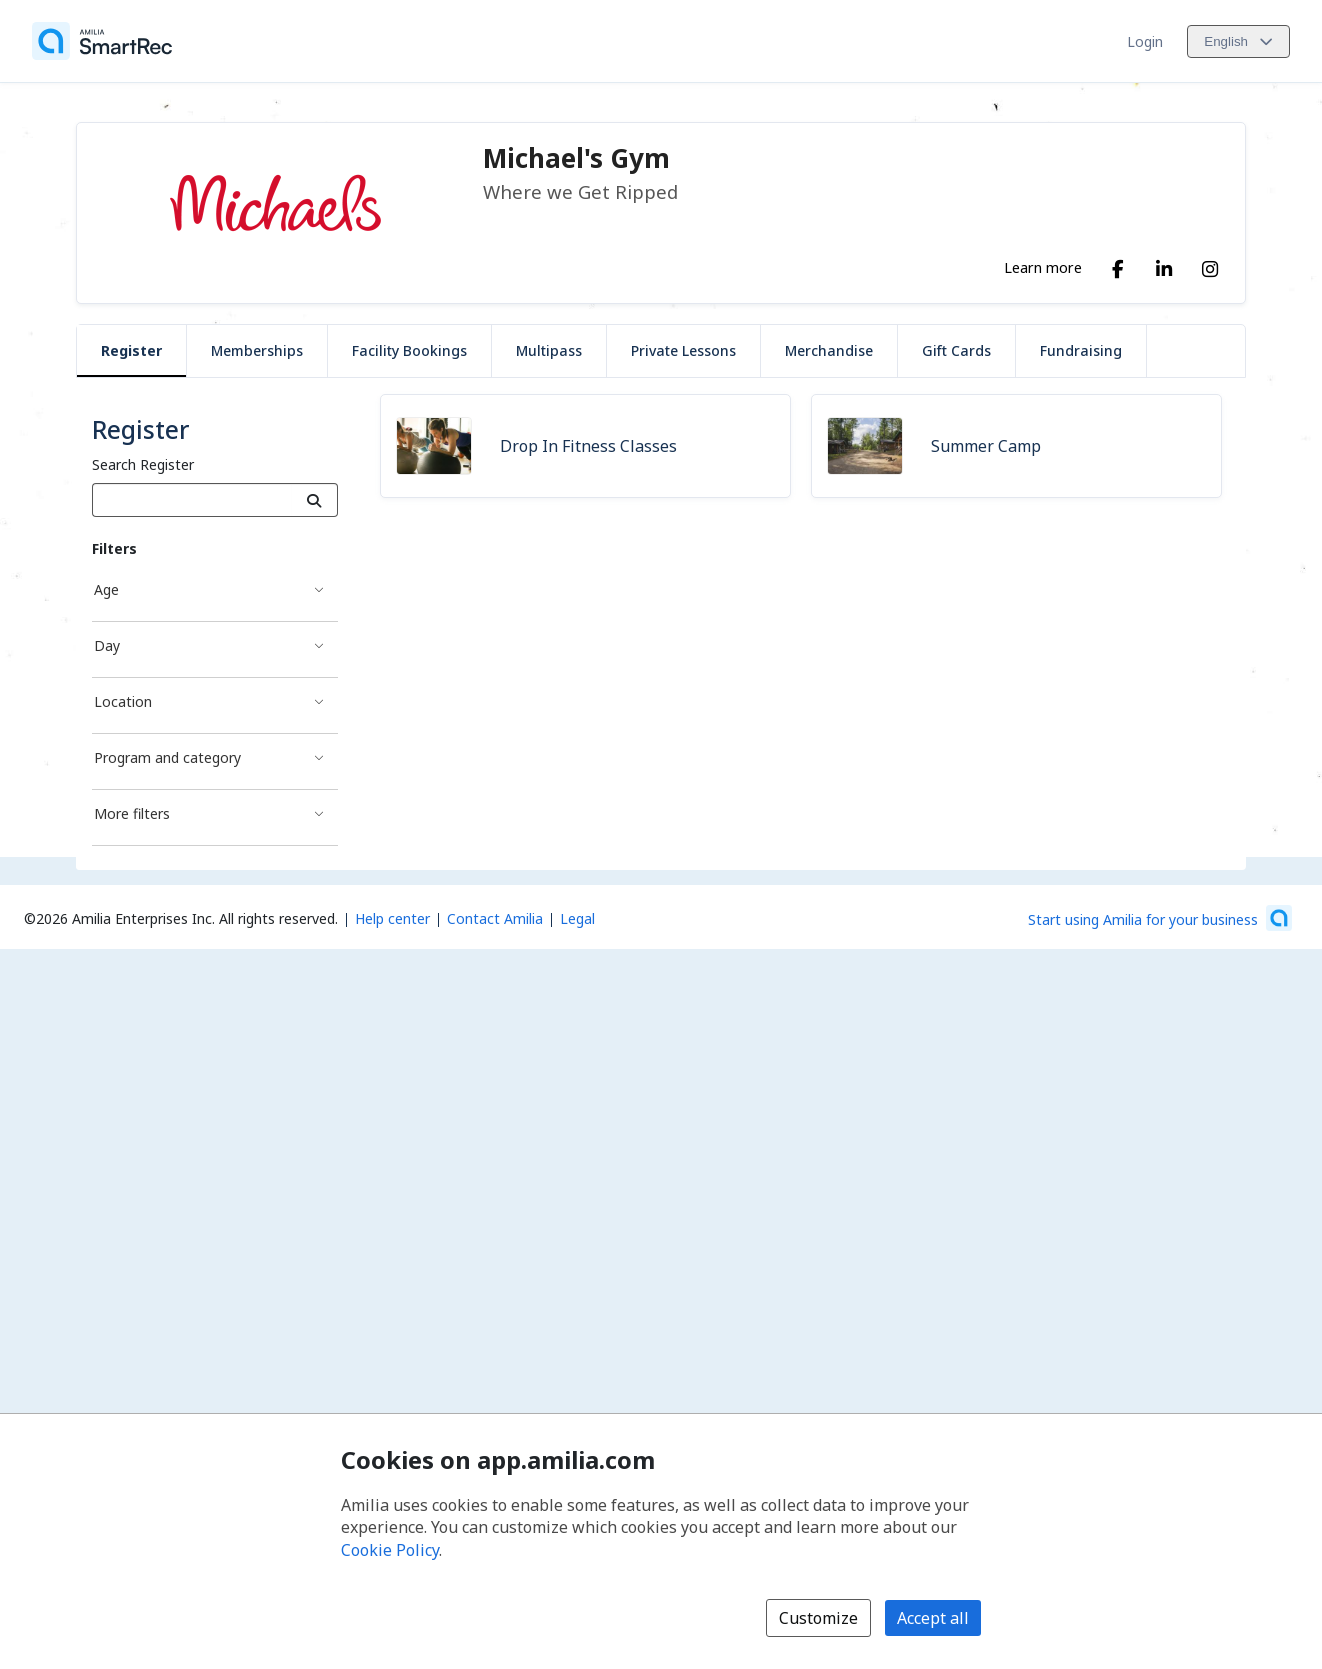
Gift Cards (956, 350)
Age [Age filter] (106, 589)
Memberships (257, 350)
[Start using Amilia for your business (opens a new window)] (1160, 918)
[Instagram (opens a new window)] (1210, 265)
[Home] (102, 41)
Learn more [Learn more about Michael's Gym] (1043, 267)
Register (131, 350)
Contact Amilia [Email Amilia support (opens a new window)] (495, 918)
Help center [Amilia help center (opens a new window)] (392, 918)
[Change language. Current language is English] (1238, 41)
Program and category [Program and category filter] (167, 757)
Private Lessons (683, 350)
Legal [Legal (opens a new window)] (577, 918)
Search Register (143, 464)
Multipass (549, 350)
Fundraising (1081, 350)
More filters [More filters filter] (132, 813)
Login (1145, 41)
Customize (818, 1618)
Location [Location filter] (123, 701)
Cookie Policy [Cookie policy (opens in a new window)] (390, 1550)
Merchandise (829, 350)
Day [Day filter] (107, 645)
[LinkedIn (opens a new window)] (1164, 265)
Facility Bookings (409, 350)
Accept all (933, 1618)
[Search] (314, 500)
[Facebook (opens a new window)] (1118, 265)
